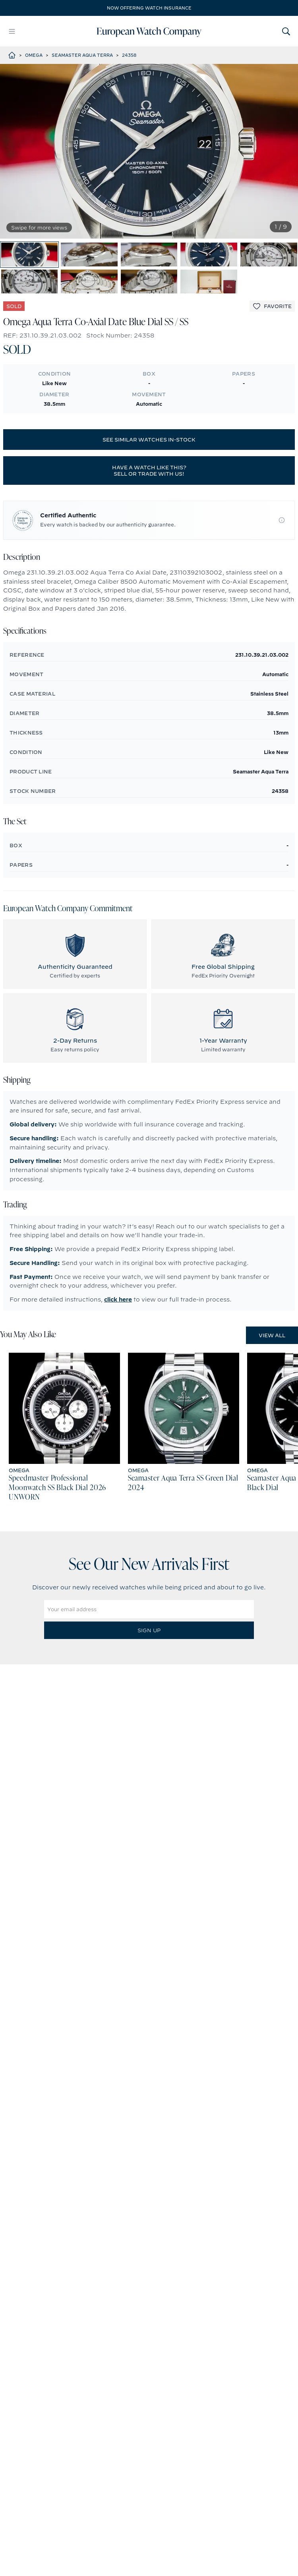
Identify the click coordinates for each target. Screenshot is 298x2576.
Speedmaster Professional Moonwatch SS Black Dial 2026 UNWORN (57, 1488)
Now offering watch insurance (149, 8)
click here (118, 1299)
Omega (34, 55)
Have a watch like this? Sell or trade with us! (149, 470)
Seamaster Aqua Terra (82, 55)
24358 (129, 55)
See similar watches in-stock (149, 439)
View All (272, 1335)
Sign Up (149, 1630)
